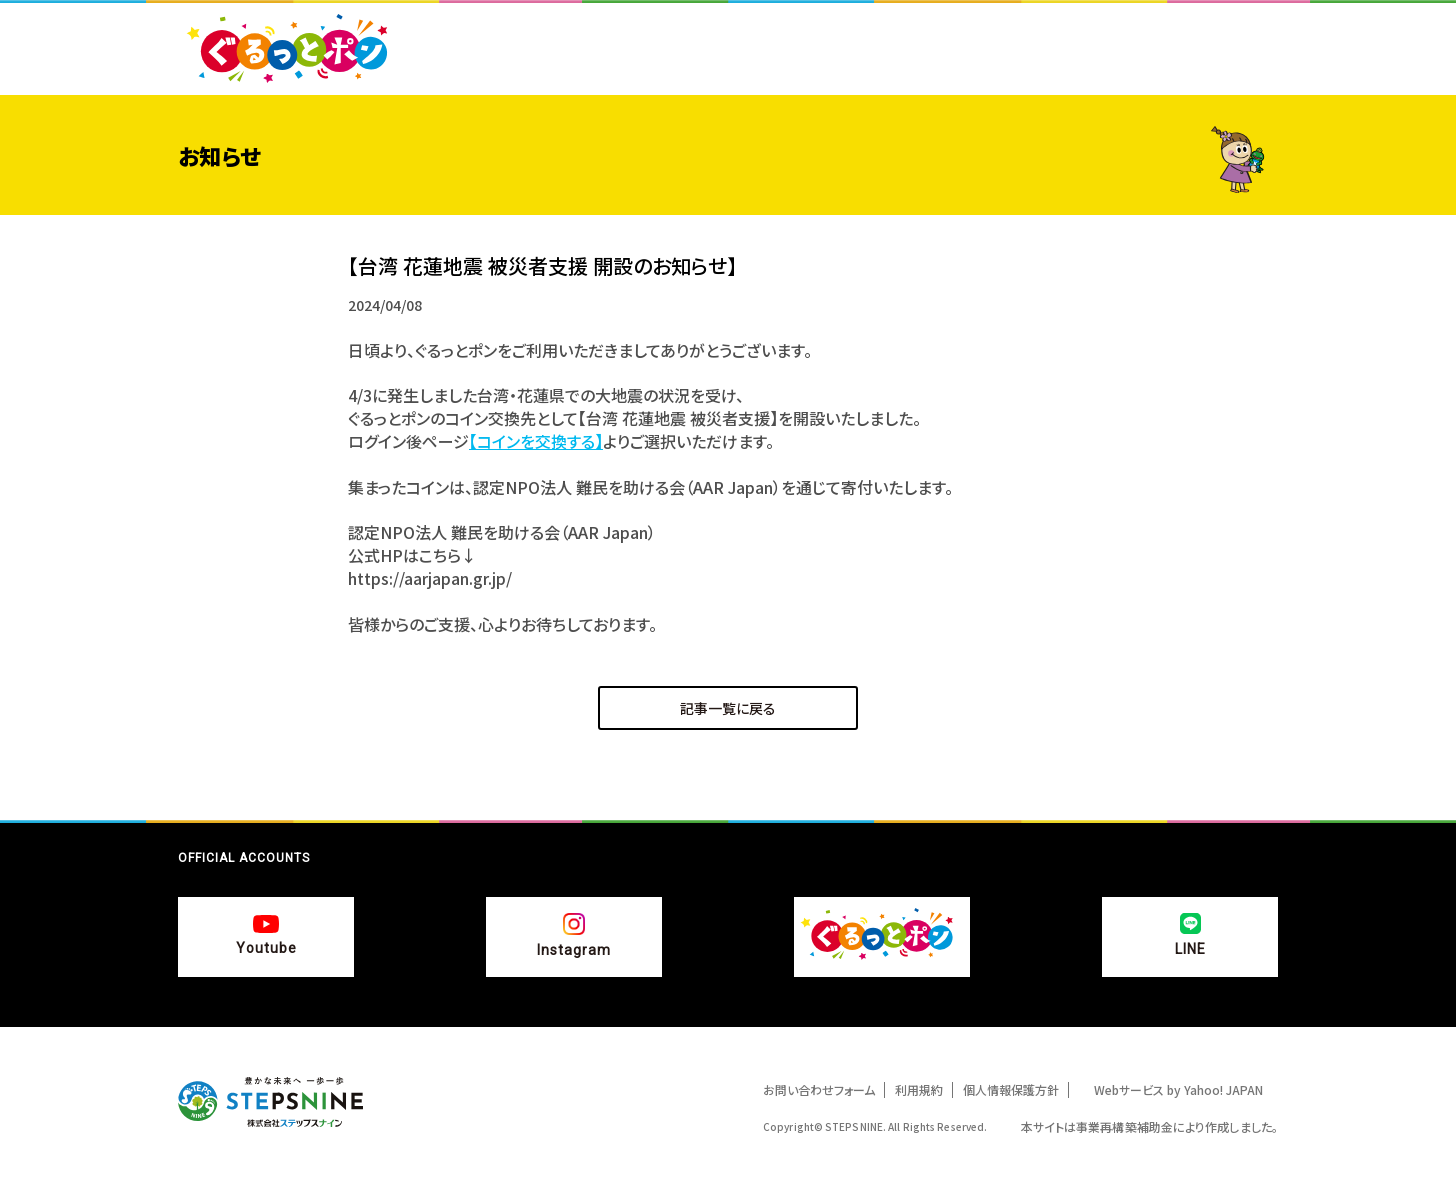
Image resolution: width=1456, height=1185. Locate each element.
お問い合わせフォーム (819, 1089)
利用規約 (919, 1089)
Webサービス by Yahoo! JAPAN (1178, 1089)
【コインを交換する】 (536, 441)
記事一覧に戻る (728, 708)
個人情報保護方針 (1011, 1089)
